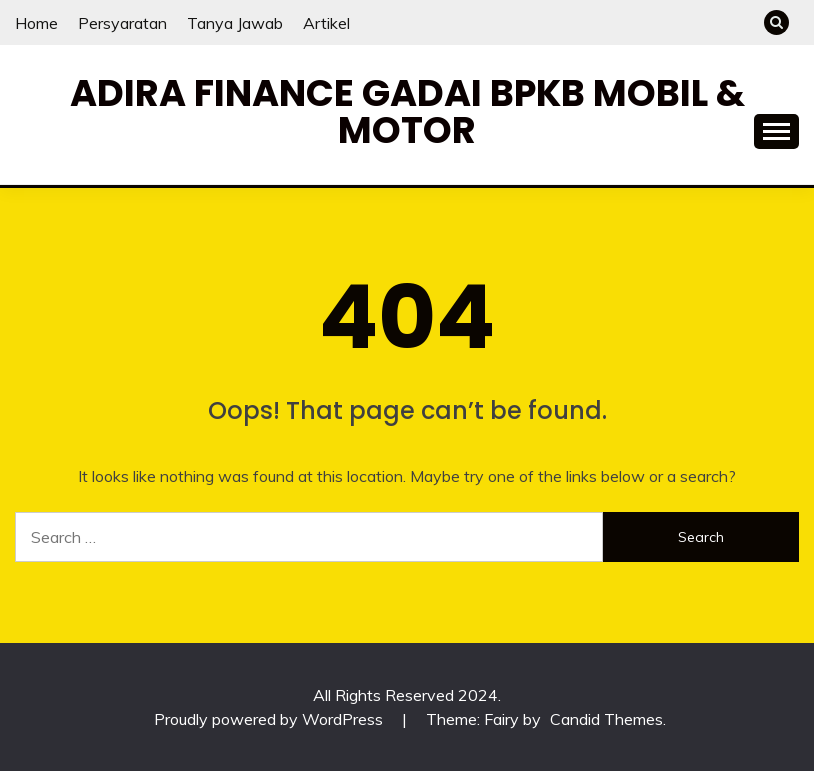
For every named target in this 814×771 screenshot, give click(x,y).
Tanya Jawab (235, 23)
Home (36, 23)
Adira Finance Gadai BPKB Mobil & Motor (407, 111)
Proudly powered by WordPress (270, 719)
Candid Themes (606, 719)
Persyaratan (122, 23)
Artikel (326, 23)
